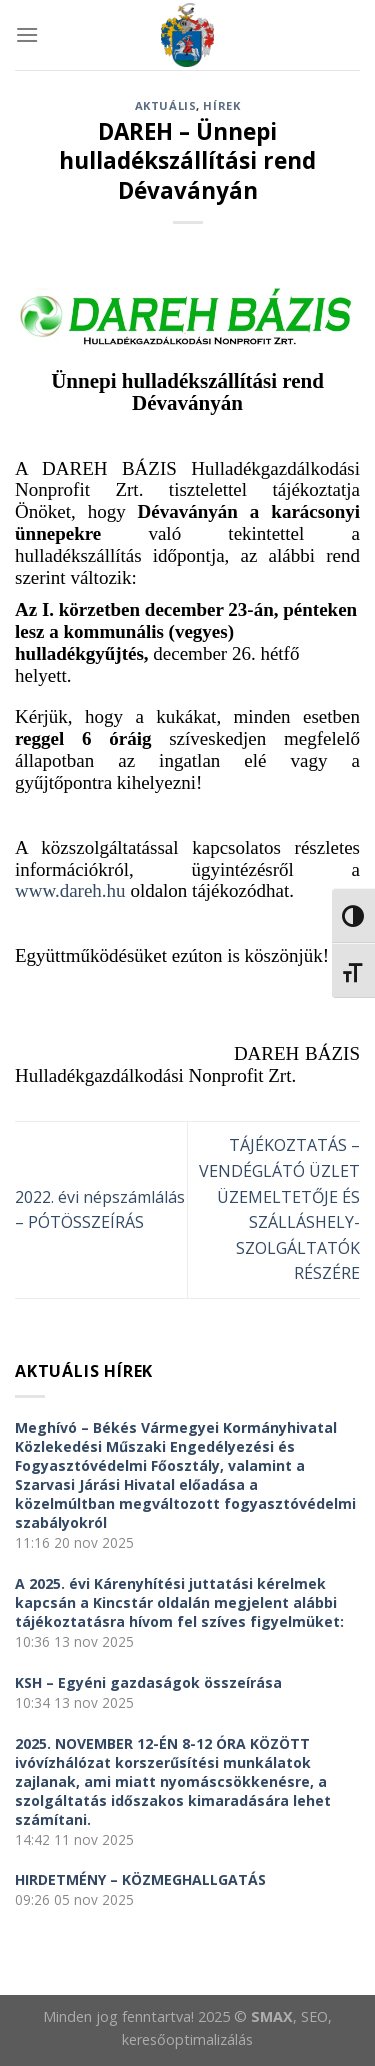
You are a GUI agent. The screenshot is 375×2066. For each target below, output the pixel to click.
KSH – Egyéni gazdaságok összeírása (148, 1682)
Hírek (221, 105)
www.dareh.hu (70, 890)
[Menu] (27, 34)
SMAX (272, 2016)
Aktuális (165, 105)
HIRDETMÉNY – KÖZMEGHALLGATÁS (140, 1879)
